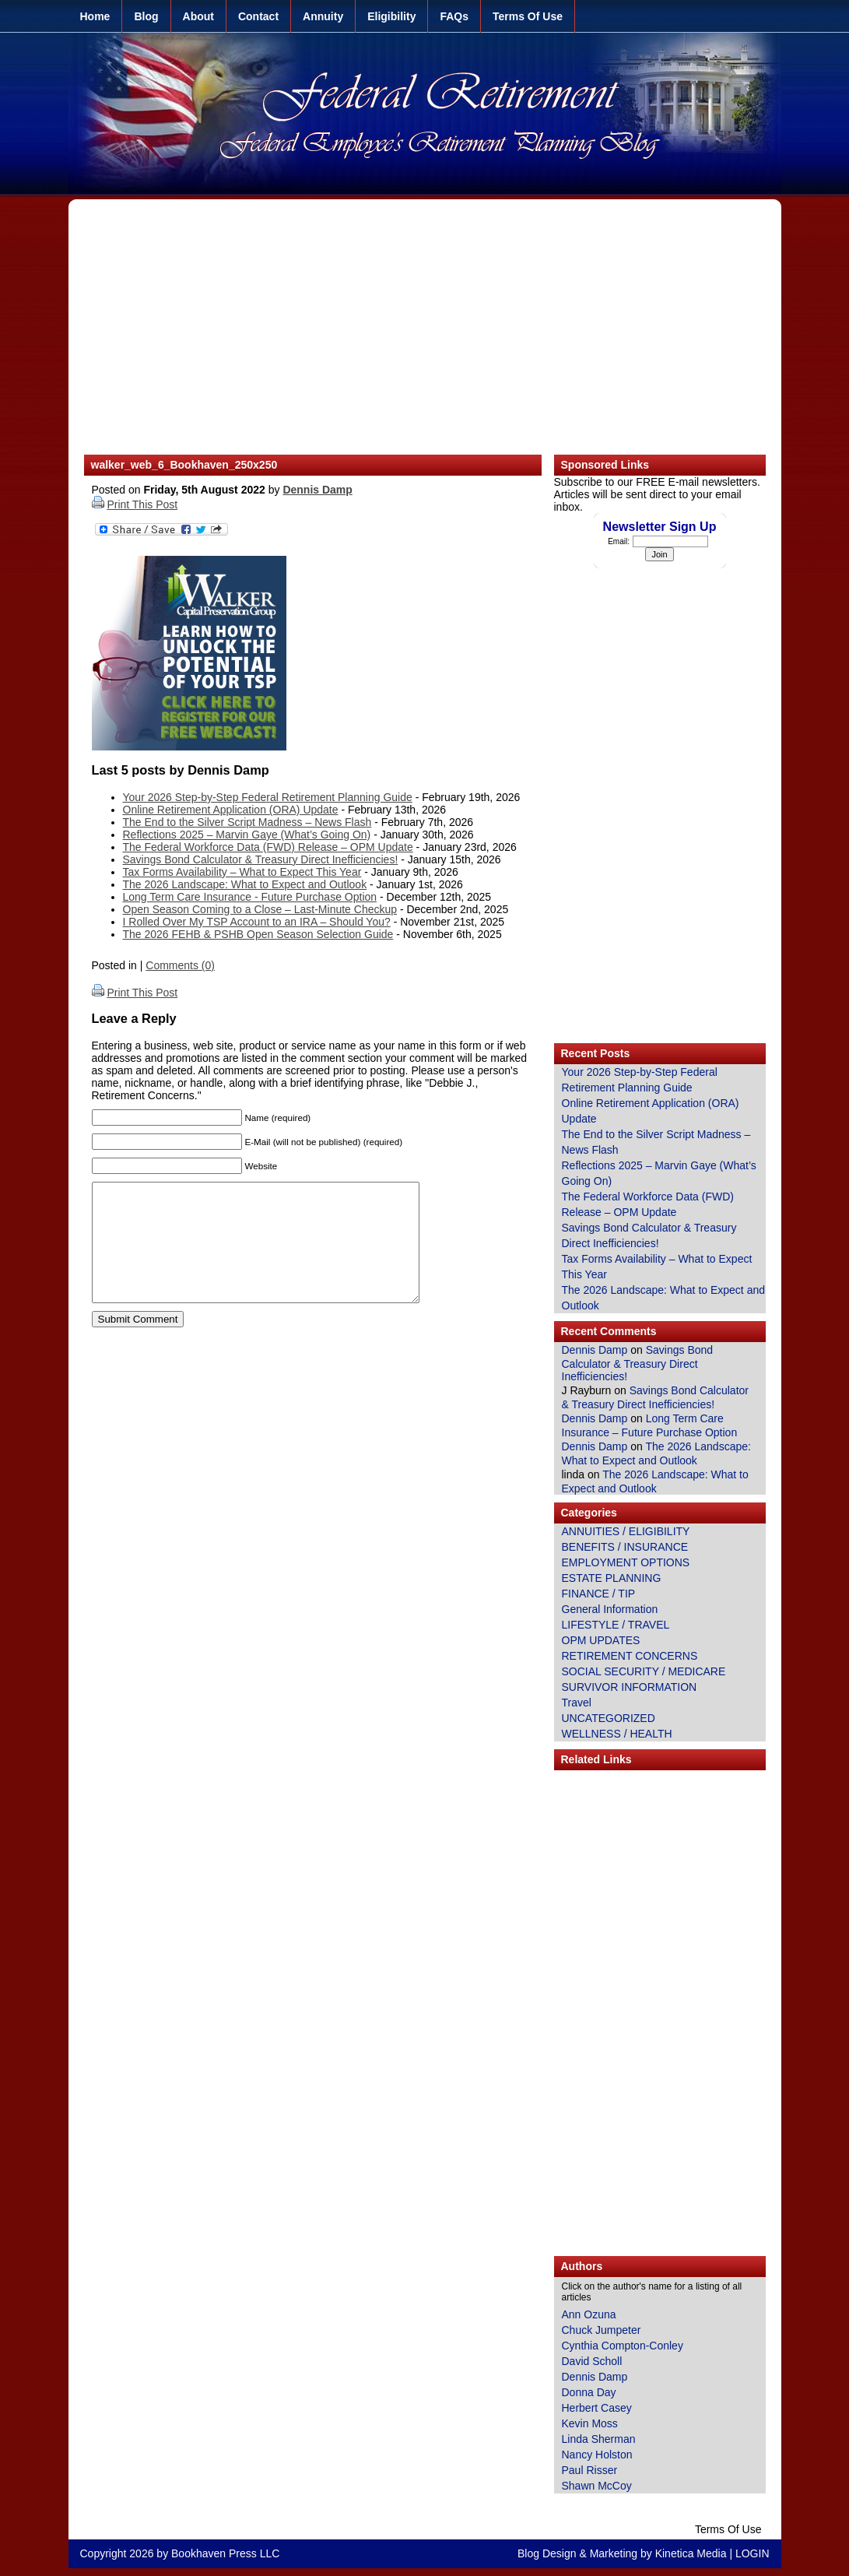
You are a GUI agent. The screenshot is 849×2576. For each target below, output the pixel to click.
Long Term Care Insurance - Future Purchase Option (250, 897)
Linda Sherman (599, 2439)
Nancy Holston (597, 2454)
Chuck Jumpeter (601, 2330)
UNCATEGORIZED (608, 1718)
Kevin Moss (590, 2423)
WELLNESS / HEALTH (617, 1733)
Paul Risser (590, 2470)
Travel (576, 1702)
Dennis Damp (317, 489)
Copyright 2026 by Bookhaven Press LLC (180, 2553)
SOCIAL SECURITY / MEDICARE (644, 1671)
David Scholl (592, 2361)
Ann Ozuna (589, 2314)
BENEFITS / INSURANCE (625, 1547)
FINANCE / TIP (599, 1593)
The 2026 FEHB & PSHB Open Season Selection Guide (258, 934)
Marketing (613, 2553)
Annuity (323, 16)
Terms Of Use (528, 16)
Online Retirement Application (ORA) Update (231, 809)
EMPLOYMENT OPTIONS (626, 1562)
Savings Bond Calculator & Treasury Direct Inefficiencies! (260, 859)
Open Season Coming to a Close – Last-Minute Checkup (260, 909)
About (198, 16)
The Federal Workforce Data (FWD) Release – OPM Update (268, 847)
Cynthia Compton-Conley (622, 2345)
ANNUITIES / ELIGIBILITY (626, 1531)
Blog (146, 16)
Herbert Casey (597, 2408)
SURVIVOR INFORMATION (629, 1687)
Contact (258, 16)
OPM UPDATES (601, 1640)
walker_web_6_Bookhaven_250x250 (184, 465)
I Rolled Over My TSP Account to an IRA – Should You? (257, 921)
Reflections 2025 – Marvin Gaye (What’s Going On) (247, 834)
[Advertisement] (425, 335)
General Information (610, 1609)
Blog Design (547, 2553)
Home (95, 16)
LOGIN (752, 2553)
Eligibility (391, 16)
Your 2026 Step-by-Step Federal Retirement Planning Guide (267, 797)
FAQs (454, 16)
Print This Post (142, 504)
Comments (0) (180, 965)
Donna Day (589, 2392)
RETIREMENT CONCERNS (630, 1656)
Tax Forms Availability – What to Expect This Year (242, 872)
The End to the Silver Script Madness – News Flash (247, 822)
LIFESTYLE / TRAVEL (616, 1624)
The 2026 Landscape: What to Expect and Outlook (245, 884)
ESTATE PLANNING (611, 1578)
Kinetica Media (691, 2553)
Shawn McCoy (597, 2485)
